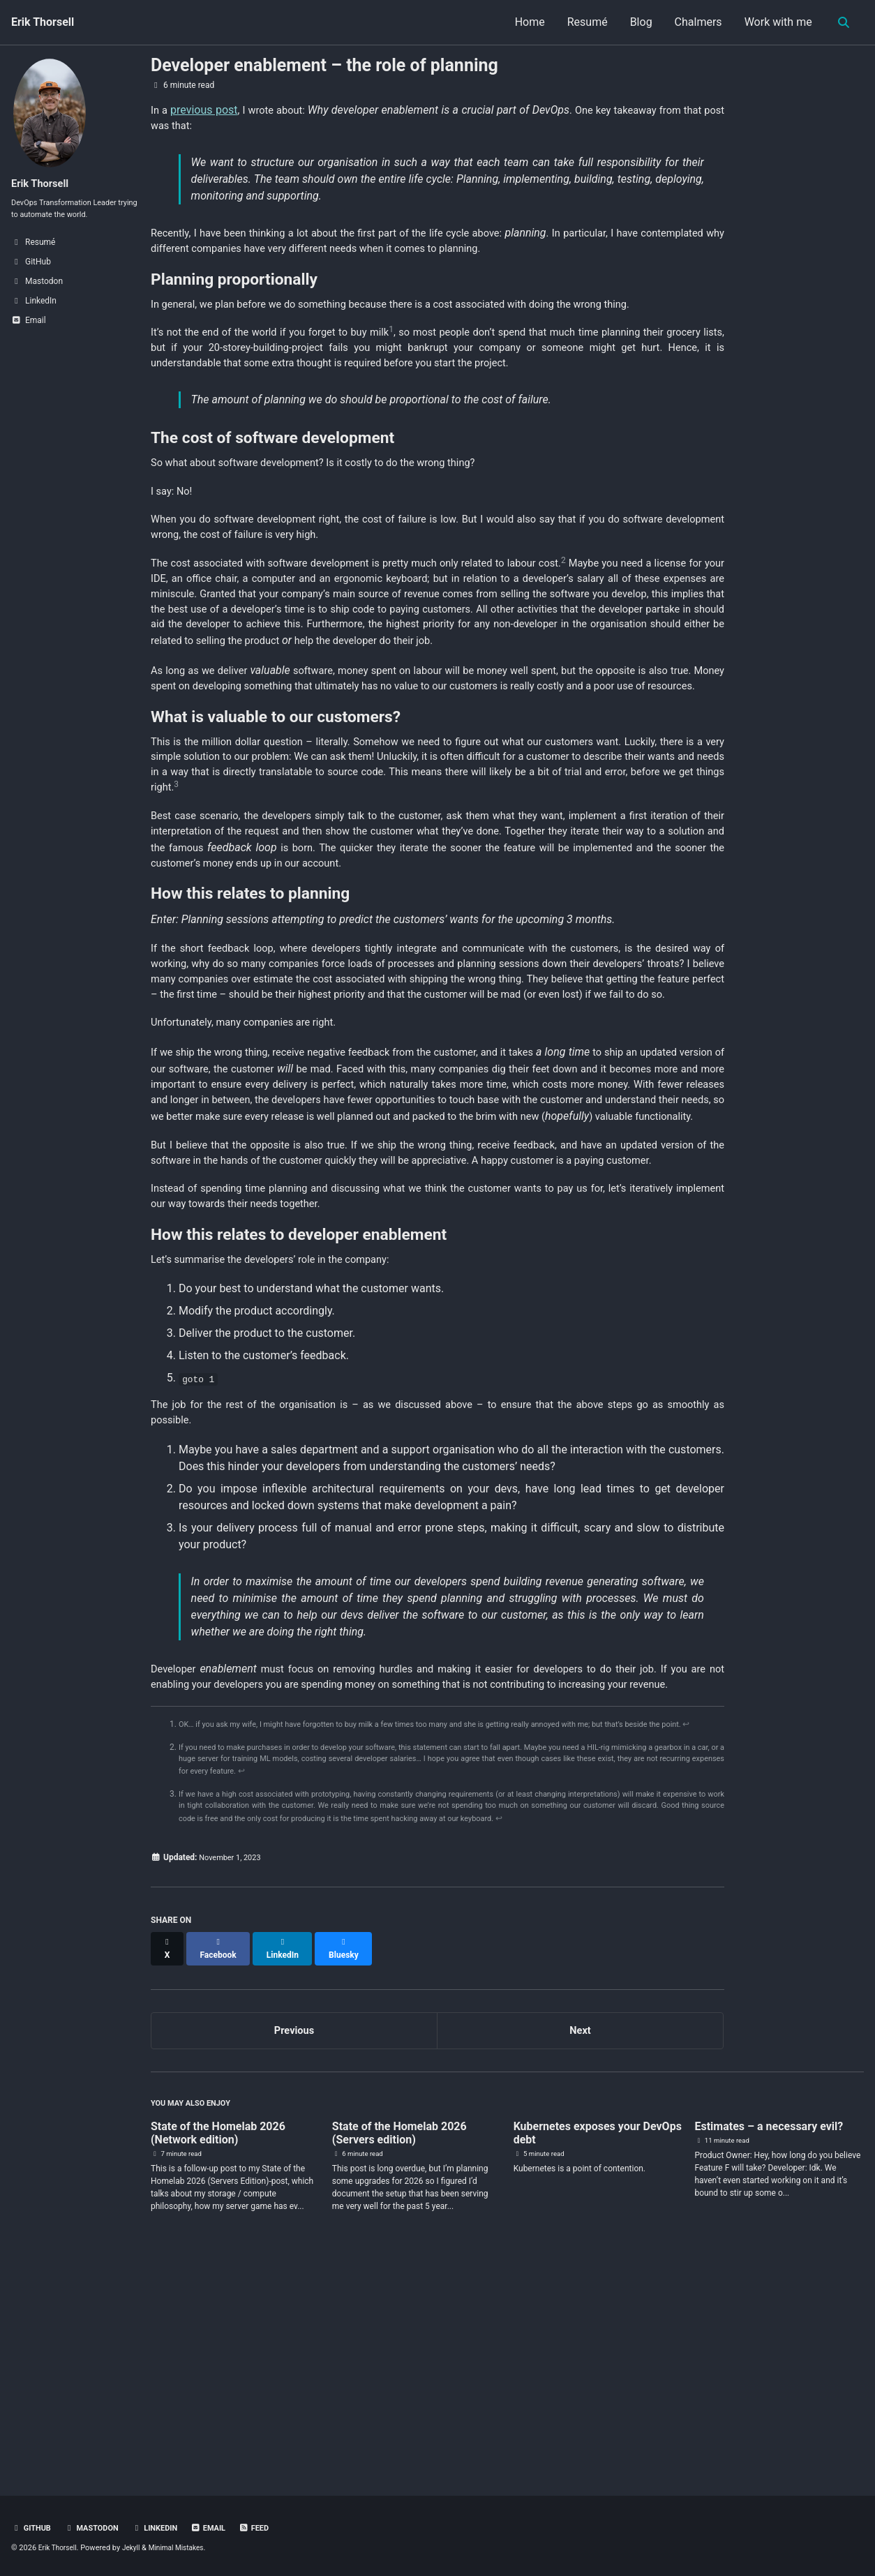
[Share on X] (168, 2165)
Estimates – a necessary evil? (768, 2344)
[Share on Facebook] (221, 2165)
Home (526, 22)
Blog (637, 22)
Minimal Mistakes (184, 2547)
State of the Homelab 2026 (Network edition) (218, 2350)
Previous (294, 2242)
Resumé (583, 22)
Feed (268, 2528)
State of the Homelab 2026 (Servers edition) (399, 2350)
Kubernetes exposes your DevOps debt (598, 2350)
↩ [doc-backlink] (205, 1943)
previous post (206, 110)
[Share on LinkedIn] (287, 2165)
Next (580, 2242)
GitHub (32, 2528)
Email (220, 2528)
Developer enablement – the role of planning (324, 65)
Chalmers (694, 22)
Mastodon (96, 2528)
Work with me (774, 22)
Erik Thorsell (42, 22)
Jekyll (135, 2547)
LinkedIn (163, 2528)
